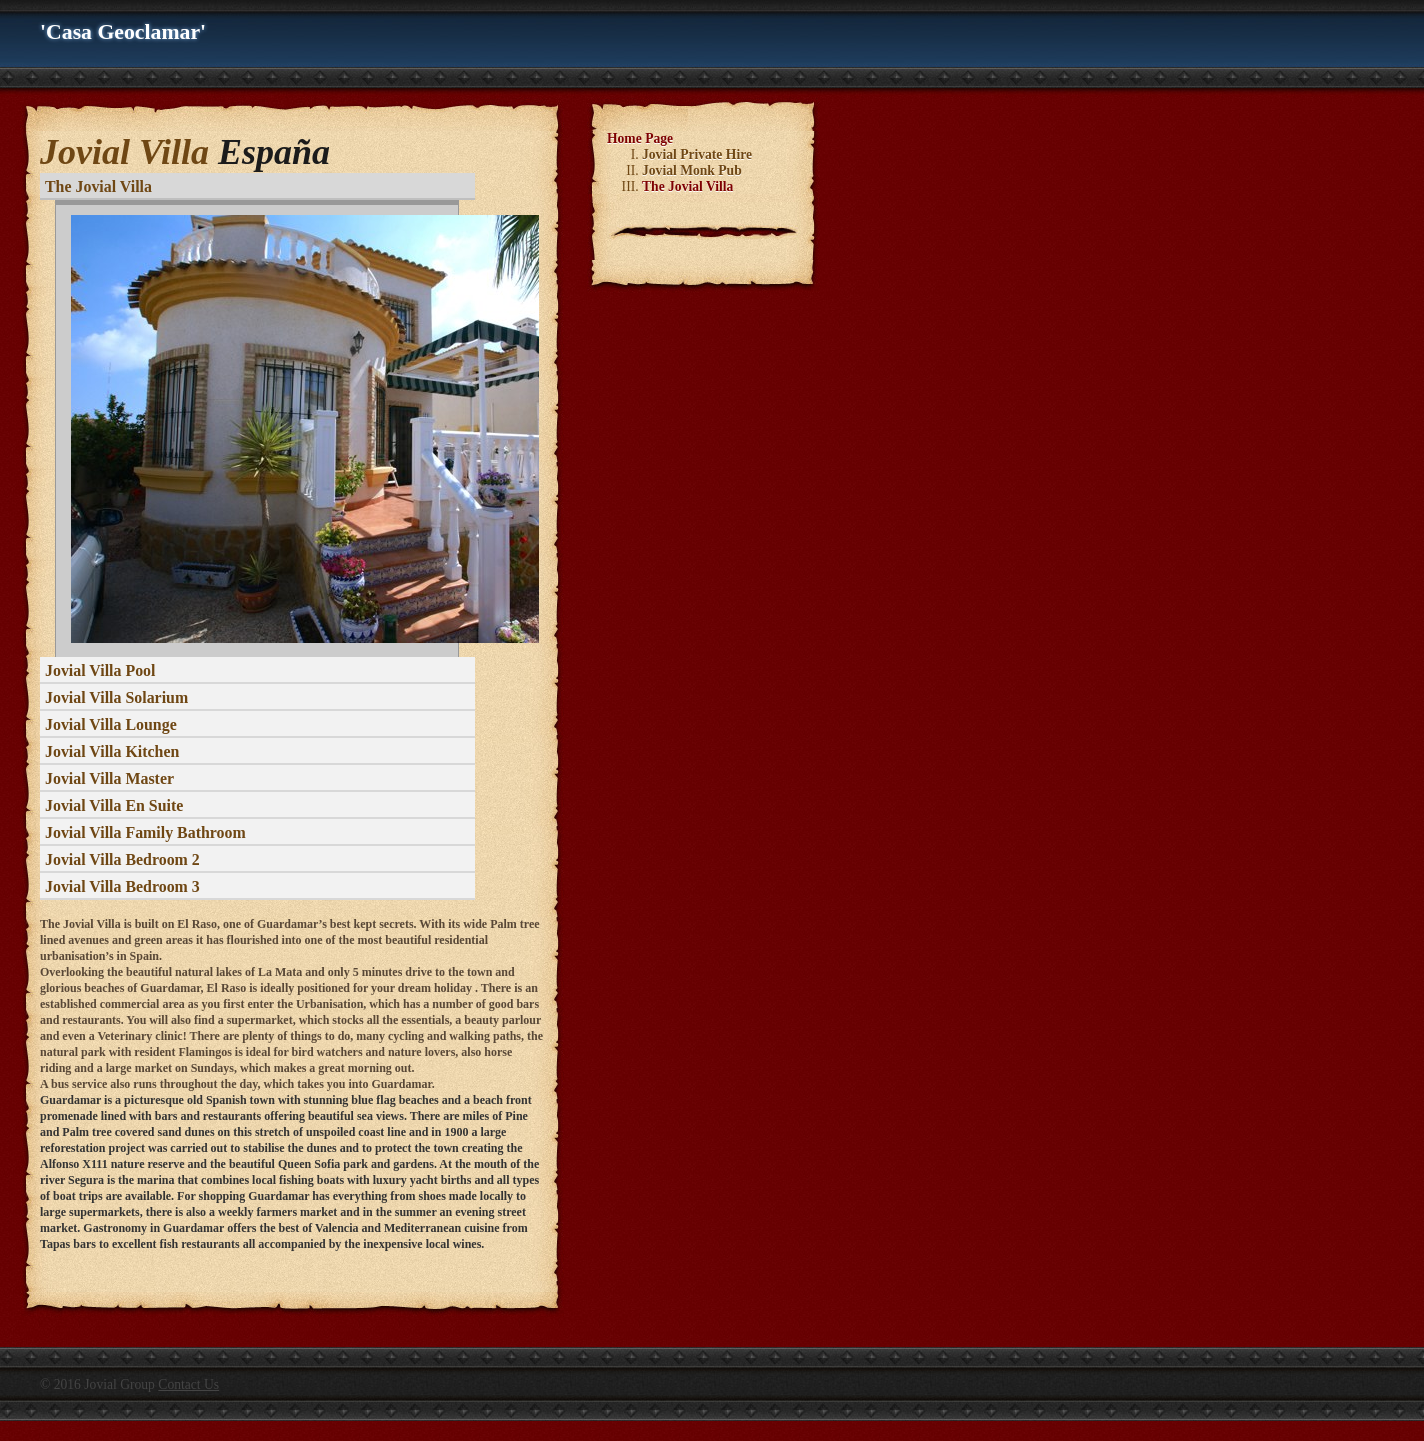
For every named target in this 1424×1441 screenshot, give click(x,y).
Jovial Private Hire (697, 154)
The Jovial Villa (687, 186)
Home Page (640, 138)
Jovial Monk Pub (692, 170)
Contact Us (188, 1384)
